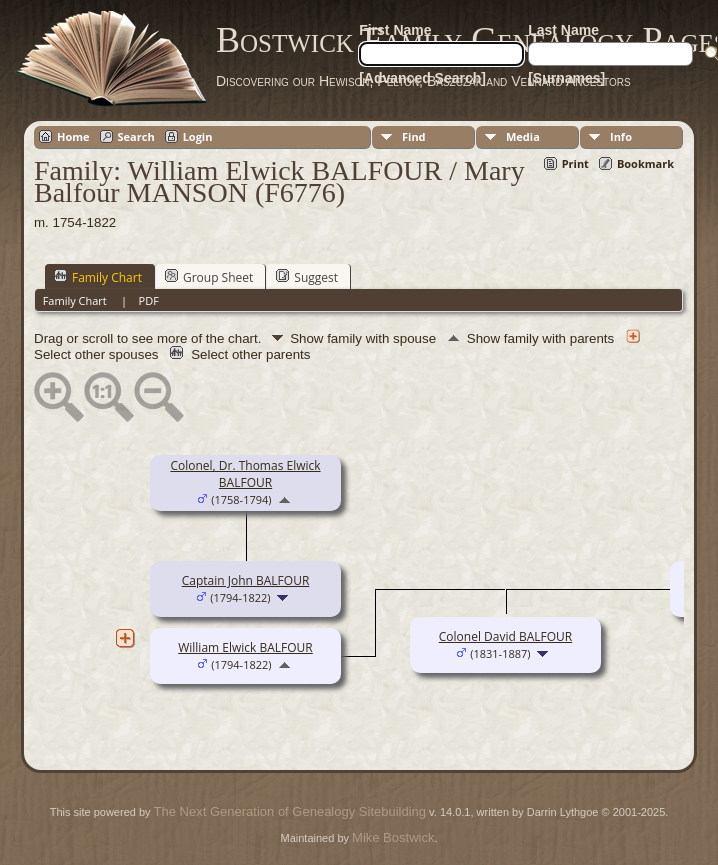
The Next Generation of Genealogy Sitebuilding (290, 811)
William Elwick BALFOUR (245, 647)
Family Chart (98, 277)
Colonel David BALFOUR (505, 636)
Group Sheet (209, 277)
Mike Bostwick (393, 837)
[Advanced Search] (422, 78)
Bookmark (645, 163)
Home (73, 136)
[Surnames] (566, 78)
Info (621, 136)
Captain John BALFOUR (246, 580)
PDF (149, 300)
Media (523, 136)
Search (136, 136)
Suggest (307, 277)
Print (575, 163)
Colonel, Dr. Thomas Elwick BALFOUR (245, 474)
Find (414, 136)
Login (198, 136)
